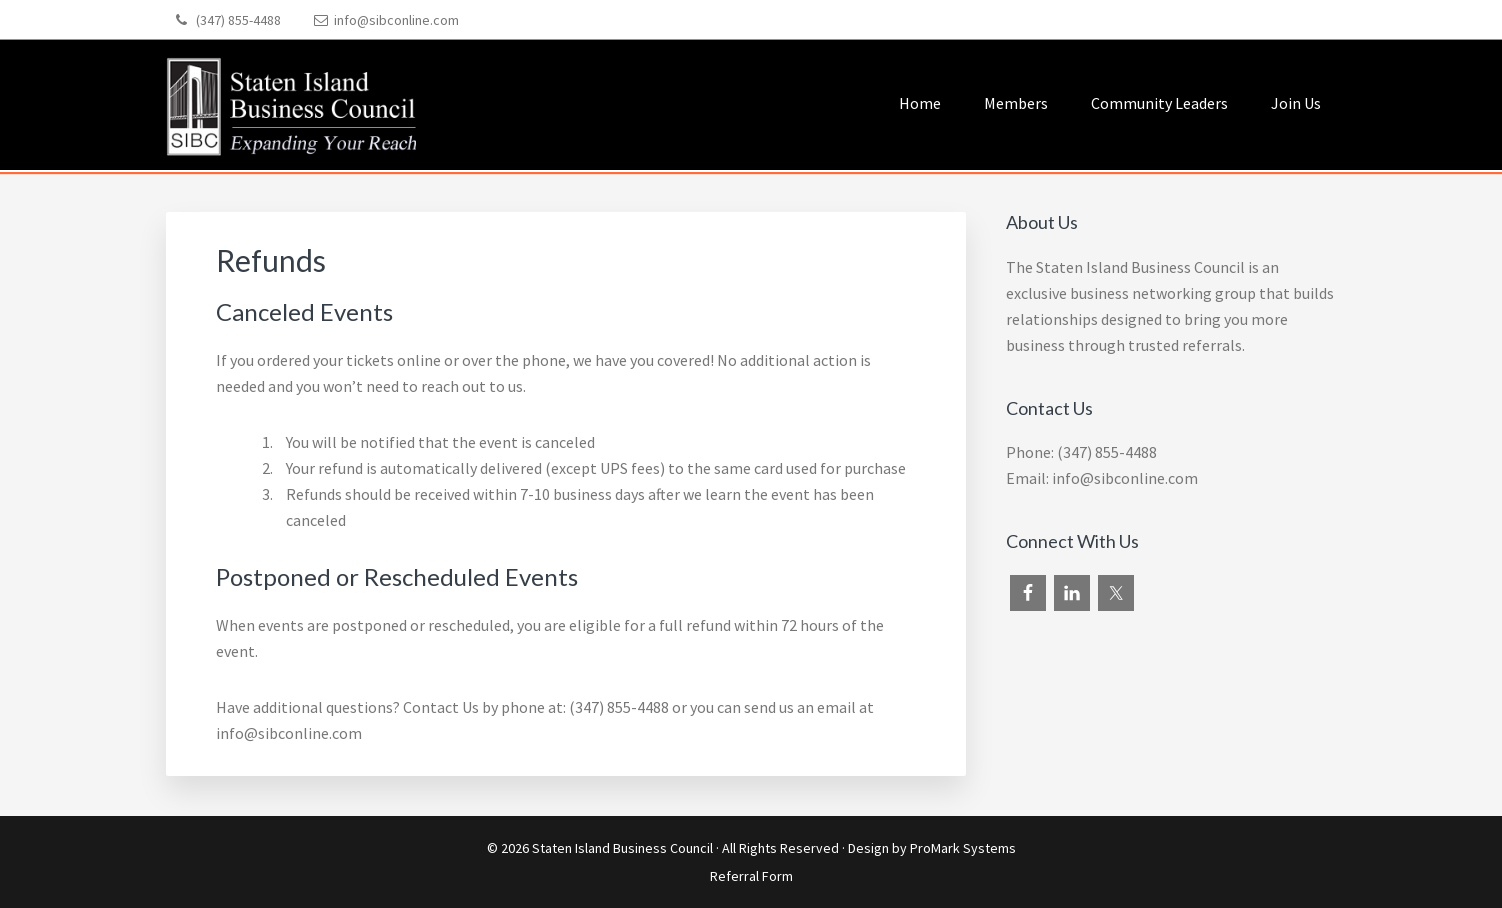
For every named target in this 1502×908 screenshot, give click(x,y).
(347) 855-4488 (238, 20)
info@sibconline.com (396, 20)
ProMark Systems (963, 848)
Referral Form (751, 876)
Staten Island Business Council (622, 848)
